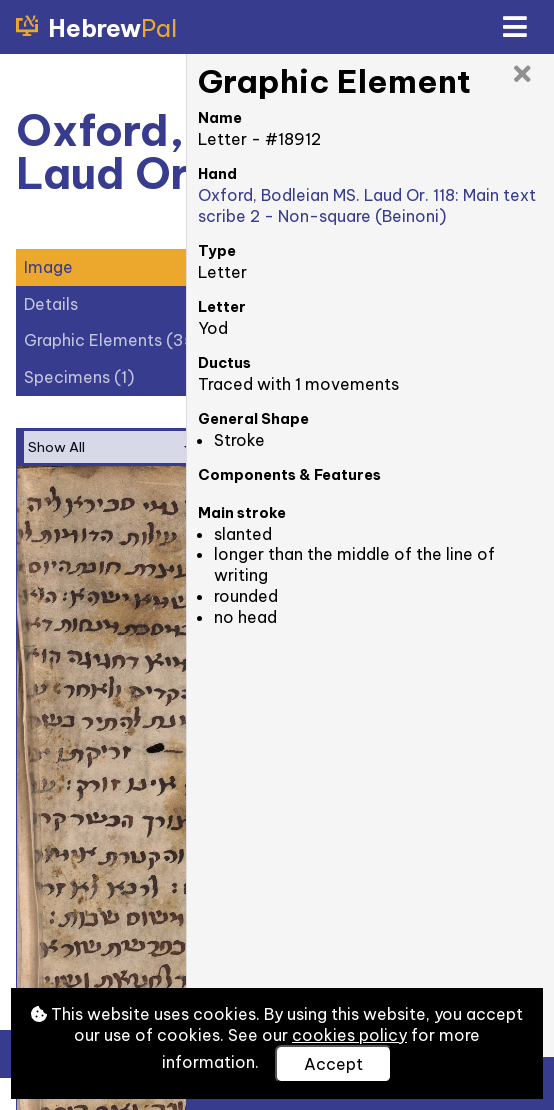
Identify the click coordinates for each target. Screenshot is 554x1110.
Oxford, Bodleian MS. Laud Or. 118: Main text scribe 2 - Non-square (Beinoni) (367, 205)
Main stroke (242, 513)
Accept (333, 1064)
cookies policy (349, 1035)
